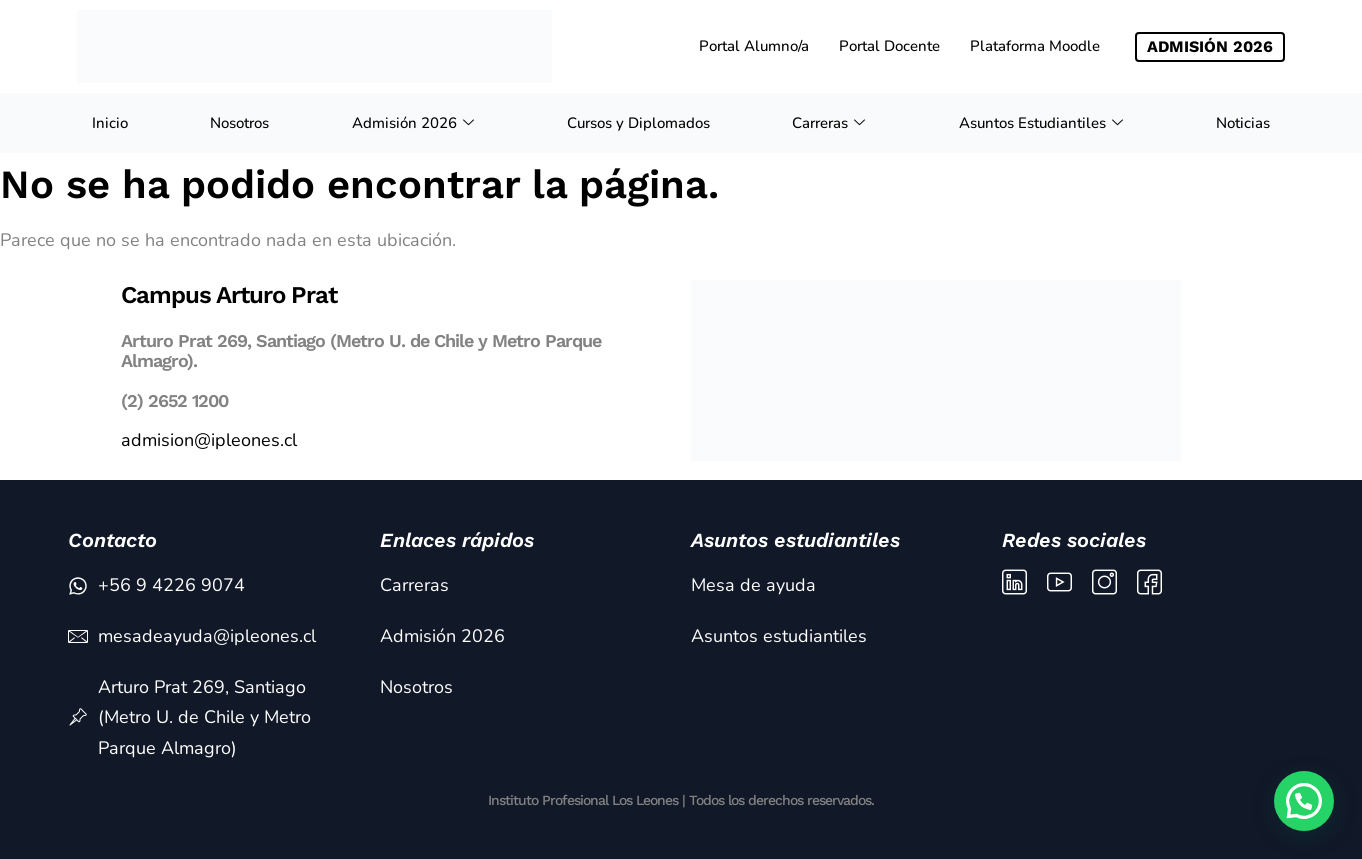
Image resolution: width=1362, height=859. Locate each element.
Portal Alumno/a (754, 46)
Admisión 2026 (415, 123)
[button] (1304, 801)
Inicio (110, 123)
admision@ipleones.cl (209, 440)
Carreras (831, 123)
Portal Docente (889, 46)
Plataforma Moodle (1035, 46)
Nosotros (239, 123)
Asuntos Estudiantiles (1043, 123)
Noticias (1243, 123)
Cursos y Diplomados (638, 123)
